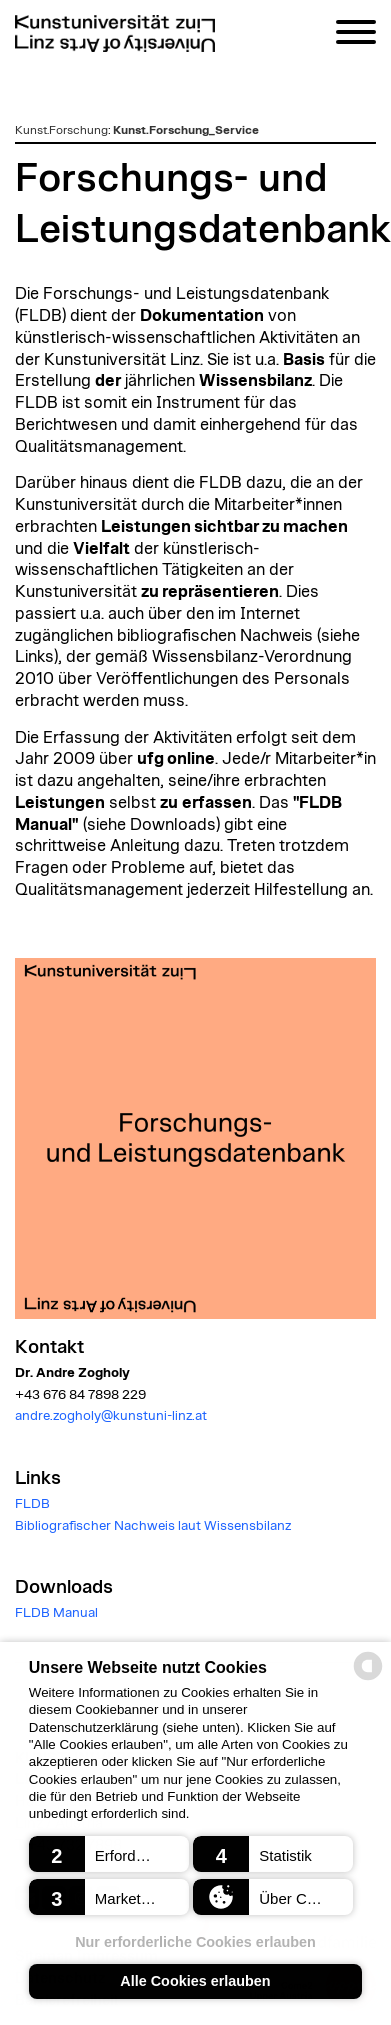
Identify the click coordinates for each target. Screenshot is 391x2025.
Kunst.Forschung (61, 130)
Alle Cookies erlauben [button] (195, 1981)
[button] (109, 1854)
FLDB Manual (56, 1613)
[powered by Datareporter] (368, 1678)
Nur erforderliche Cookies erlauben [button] (195, 1942)
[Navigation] (356, 35)
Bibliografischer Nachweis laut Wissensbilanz (153, 1526)
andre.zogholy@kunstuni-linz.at (111, 1416)
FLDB (32, 1504)
